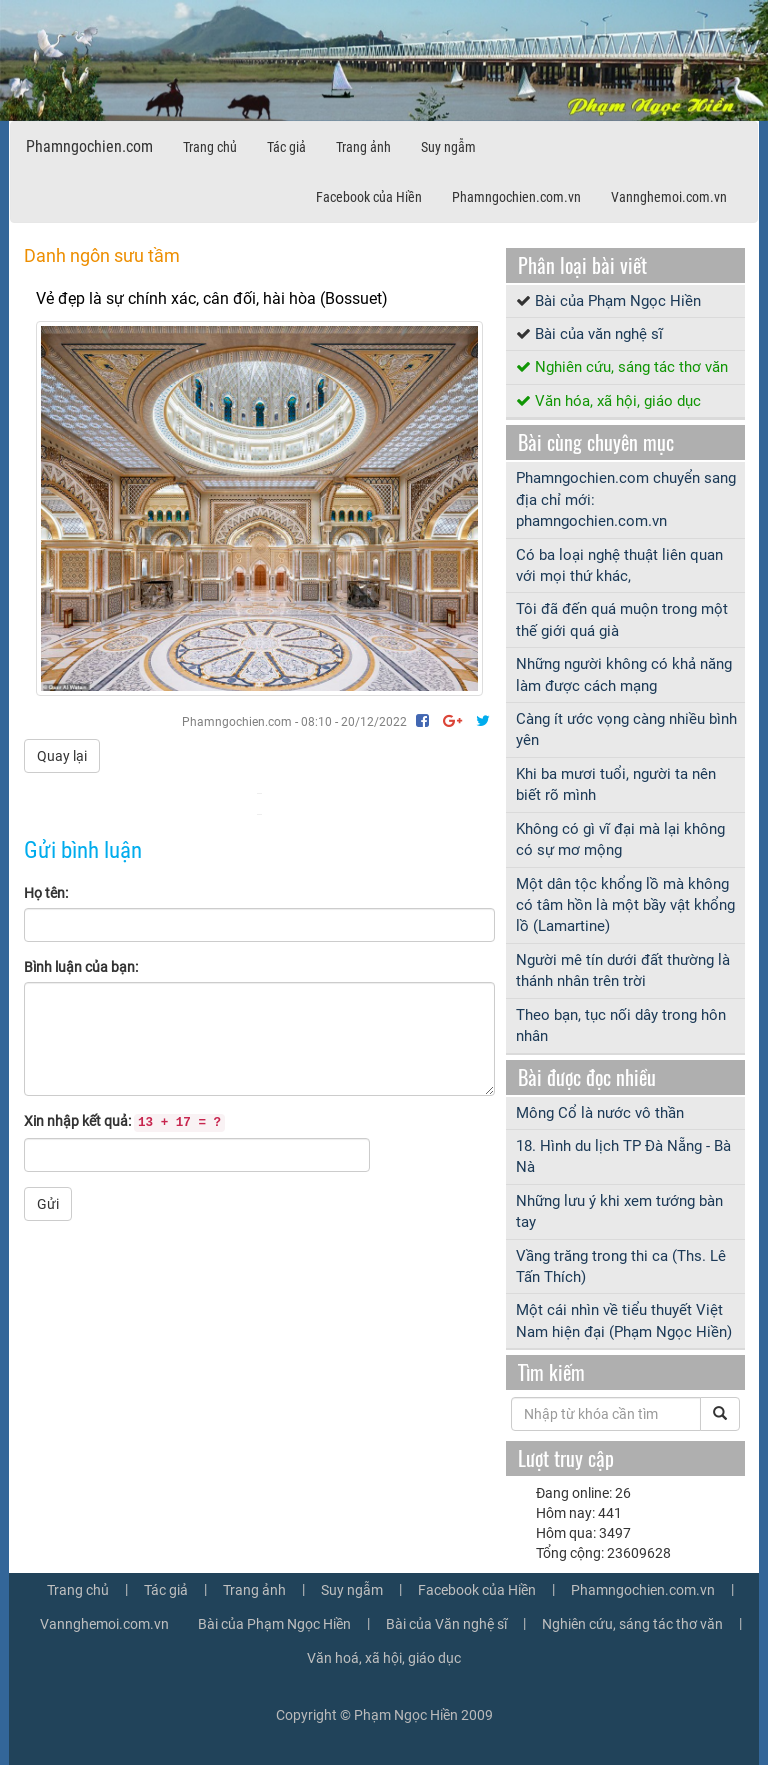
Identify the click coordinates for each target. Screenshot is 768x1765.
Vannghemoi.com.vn (669, 197)
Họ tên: (46, 893)
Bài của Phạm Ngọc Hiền (618, 301)
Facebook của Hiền (369, 197)
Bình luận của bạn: (81, 967)
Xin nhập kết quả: (124, 1122)
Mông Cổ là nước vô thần (600, 1113)
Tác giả (286, 147)
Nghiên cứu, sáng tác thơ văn (631, 367)
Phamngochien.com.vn (516, 197)
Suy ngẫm (448, 147)
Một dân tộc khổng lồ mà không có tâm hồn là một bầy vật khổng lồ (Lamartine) (625, 905)
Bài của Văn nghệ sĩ (446, 1624)
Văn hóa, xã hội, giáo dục (618, 401)
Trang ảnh (363, 147)
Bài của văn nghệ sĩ (599, 334)
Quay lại (62, 756)
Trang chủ (210, 147)
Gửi (48, 1204)
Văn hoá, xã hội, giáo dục (384, 1658)
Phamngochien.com (89, 146)
